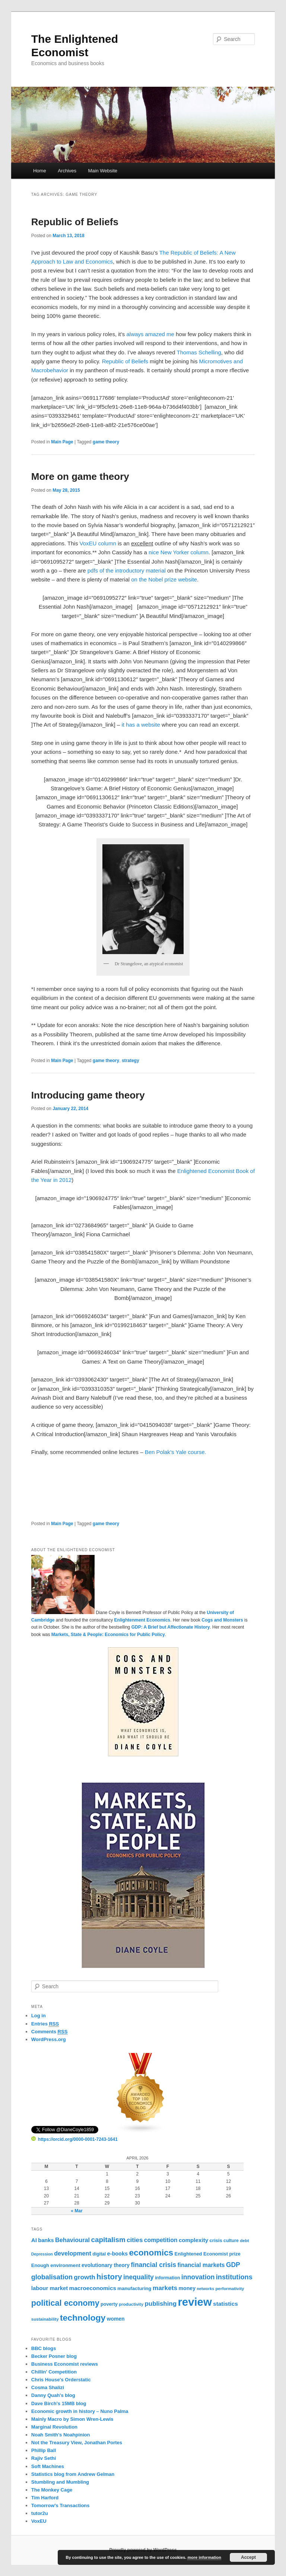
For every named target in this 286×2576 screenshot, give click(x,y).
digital (99, 2254)
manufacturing (134, 2288)
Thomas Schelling (199, 352)
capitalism (108, 2240)
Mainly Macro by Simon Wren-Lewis (72, 2419)
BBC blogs (43, 2348)
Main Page (62, 441)
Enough (40, 2265)
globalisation (52, 2277)
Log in (38, 2015)
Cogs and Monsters (222, 1620)
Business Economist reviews (64, 2364)
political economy (65, 2303)
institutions (234, 2277)
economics (151, 2252)
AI (34, 2240)
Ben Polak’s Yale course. (175, 1452)
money (187, 2288)
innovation (198, 2277)
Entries (45, 2024)
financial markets (201, 2265)
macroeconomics (92, 2288)
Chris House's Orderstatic (61, 2379)
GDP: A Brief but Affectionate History (170, 1627)
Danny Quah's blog (53, 2395)
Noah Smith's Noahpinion (60, 2435)
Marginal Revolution (54, 2427)
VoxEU (39, 2521)
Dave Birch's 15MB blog (58, 2403)
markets (165, 2288)
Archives (67, 170)
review (195, 2302)
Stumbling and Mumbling (60, 2482)
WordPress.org (48, 2039)
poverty (109, 2304)
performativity (229, 2288)
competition (161, 2240)
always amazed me (150, 334)
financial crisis (153, 2265)
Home (39, 170)
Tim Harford (44, 2497)
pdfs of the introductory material (127, 570)
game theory (106, 441)
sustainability (45, 2319)
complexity (193, 2240)
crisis (215, 2240)
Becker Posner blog (54, 2356)
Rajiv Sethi (43, 2458)
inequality (138, 2277)
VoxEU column (98, 543)
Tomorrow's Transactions (60, 2505)
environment (65, 2265)
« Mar (76, 2210)
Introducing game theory (88, 1095)
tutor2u (39, 2513)
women (116, 2319)
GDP (233, 2265)
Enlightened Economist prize (208, 2254)
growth (84, 2277)
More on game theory (80, 476)
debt (244, 2240)
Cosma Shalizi (47, 2387)
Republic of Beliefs (74, 221)
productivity (131, 2304)
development (72, 2253)
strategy (130, 1060)
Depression (42, 2254)
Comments (49, 2032)
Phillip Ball (43, 2450)
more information (204, 2557)
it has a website (140, 724)
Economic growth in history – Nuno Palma (79, 2411)
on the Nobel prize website (164, 579)
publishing (160, 2303)
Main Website (103, 170)
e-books (117, 2254)
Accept (248, 2557)
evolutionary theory (106, 2265)
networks (205, 2288)
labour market (49, 2288)
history (109, 2276)
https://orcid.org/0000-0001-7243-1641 (74, 2139)
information (167, 2277)
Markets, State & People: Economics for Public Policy (108, 1634)
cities (135, 2240)
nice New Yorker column (179, 552)
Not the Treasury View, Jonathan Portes (76, 2442)
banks (46, 2240)
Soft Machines (47, 2466)
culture (231, 2240)
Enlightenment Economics (142, 1620)
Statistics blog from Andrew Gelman (72, 2474)
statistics (225, 2304)
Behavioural (72, 2240)
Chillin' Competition (54, 2372)
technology (82, 2317)
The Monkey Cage (52, 2490)
